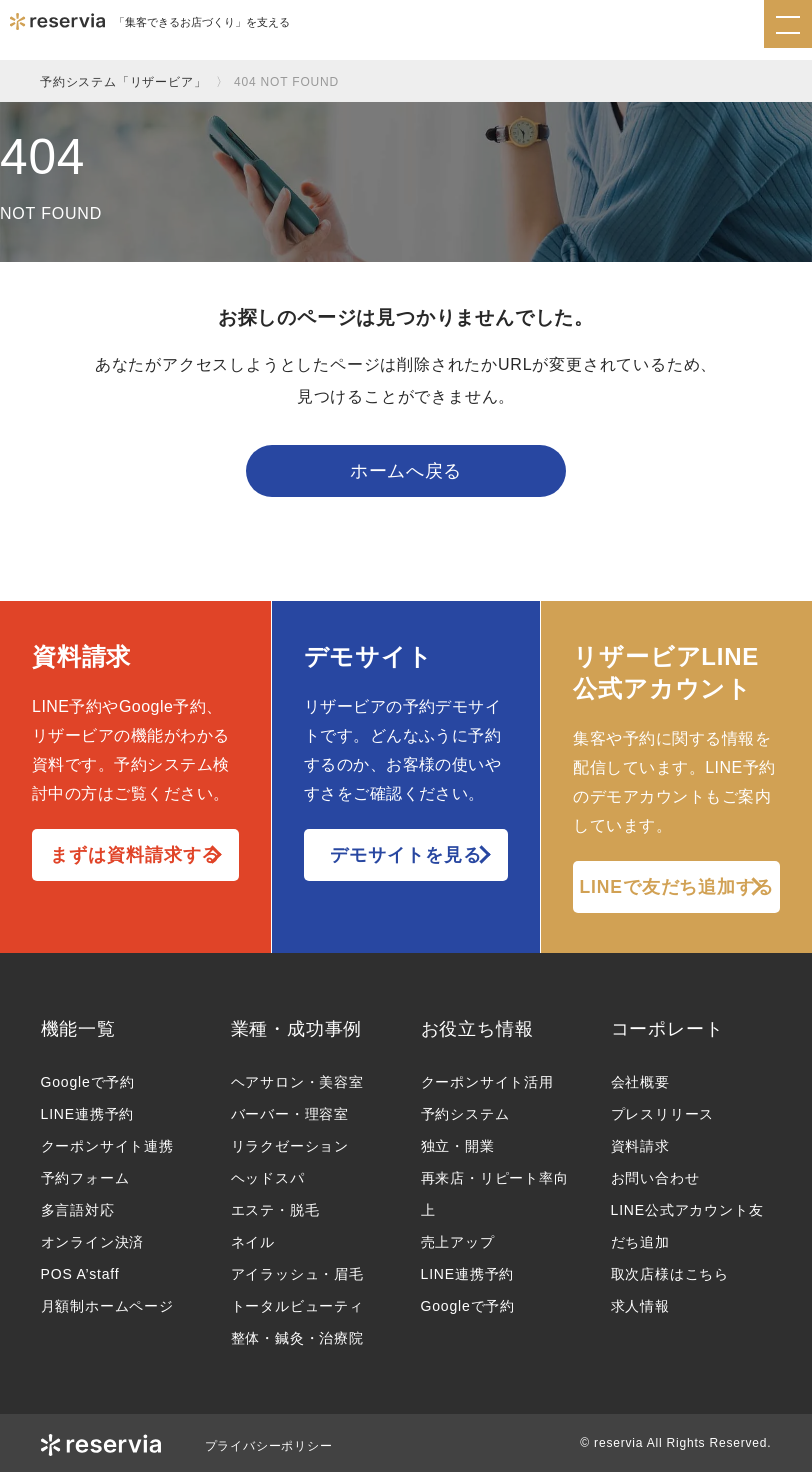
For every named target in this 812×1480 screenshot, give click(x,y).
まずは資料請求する (135, 862)
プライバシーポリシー (269, 1454)
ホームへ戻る (406, 475)
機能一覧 (78, 1036)
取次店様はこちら (670, 1282)
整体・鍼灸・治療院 (297, 1346)
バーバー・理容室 (290, 1122)
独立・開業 (458, 1154)
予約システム (465, 1122)
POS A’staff (80, 1282)
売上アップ (458, 1250)
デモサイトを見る (405, 862)
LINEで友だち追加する (677, 894)
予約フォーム (85, 1186)
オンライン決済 (93, 1250)
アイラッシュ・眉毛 (297, 1282)
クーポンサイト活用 (487, 1090)
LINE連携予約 (88, 1122)
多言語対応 (78, 1218)
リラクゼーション (290, 1154)
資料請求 (640, 1154)
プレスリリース (663, 1122)
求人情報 (640, 1314)
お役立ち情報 (477, 1036)
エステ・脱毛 (275, 1218)
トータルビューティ (297, 1314)
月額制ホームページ (107, 1314)
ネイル (253, 1250)
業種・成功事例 (297, 1036)
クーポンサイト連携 (107, 1154)
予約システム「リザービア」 (123, 82)
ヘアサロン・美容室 (297, 1090)
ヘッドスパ (268, 1186)
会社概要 (640, 1090)
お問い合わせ (655, 1186)
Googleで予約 (88, 1090)
